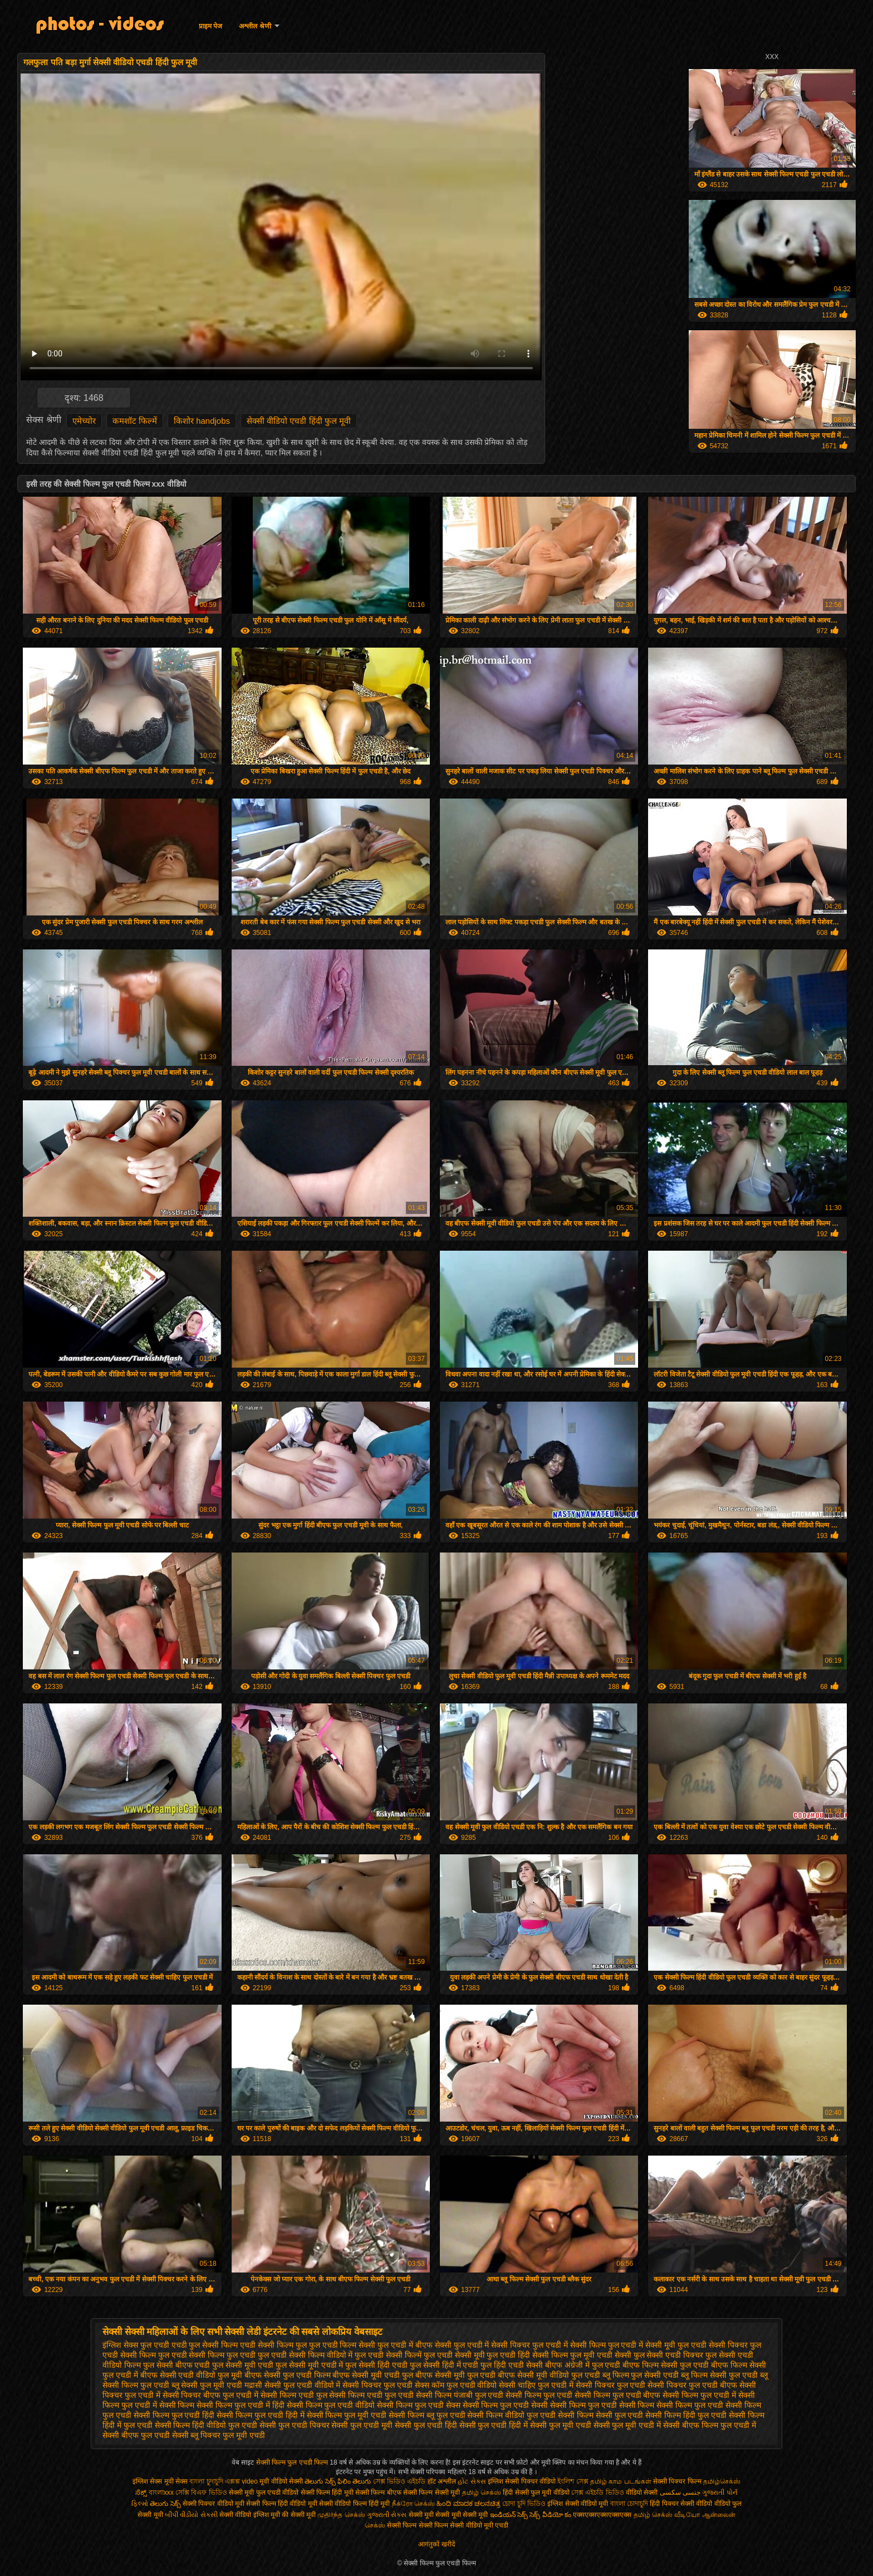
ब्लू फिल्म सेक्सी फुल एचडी (719, 2375)
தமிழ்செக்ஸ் (721, 2481)
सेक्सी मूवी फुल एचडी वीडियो (263, 2492)
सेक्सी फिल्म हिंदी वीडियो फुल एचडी (206, 2425)
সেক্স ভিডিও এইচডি (399, 2481)
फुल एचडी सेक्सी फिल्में (388, 2354)
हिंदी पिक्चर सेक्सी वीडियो (681, 2504)
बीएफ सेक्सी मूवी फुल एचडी (455, 2375)
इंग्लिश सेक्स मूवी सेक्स (161, 2481)
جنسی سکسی (680, 2492)
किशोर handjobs (202, 420)
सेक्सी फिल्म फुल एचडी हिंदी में (260, 2415)
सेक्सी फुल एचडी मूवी (362, 2425)
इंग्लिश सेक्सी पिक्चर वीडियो (522, 2481)
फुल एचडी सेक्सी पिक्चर (713, 2344)
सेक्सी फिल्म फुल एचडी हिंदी (174, 2415)
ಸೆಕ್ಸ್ (141, 2492)
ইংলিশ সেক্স (572, 2481)
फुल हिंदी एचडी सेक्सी (511, 2364)
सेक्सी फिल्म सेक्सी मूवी (431, 2492)
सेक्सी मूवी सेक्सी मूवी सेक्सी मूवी (448, 2515)
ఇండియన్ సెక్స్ (509, 2515)
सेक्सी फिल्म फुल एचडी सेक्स (418, 2405)
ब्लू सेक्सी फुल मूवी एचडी (207, 2385)
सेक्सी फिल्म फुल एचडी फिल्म (293, 2462)
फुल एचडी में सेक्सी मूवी (642, 2344)
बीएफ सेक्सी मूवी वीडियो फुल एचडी (549, 2375)
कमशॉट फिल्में (134, 420)
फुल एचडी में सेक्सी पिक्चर (492, 2344)
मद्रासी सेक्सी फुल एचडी (278, 2385)
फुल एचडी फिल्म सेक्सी (342, 2344)
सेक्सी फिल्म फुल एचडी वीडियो (331, 2405)
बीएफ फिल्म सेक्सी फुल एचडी (665, 2364)
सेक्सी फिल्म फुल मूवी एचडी (347, 2415)
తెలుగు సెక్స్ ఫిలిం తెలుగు (338, 2481)
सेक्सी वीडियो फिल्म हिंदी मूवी (354, 2504)
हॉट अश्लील (442, 2481)
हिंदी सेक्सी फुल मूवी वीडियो (536, 2492)
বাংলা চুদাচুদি (207, 2481)
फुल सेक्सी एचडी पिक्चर (669, 2354)
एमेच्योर (84, 420)
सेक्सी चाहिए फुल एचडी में (536, 2385)
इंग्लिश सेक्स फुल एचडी (135, 2344)
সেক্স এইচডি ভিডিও (598, 2492)
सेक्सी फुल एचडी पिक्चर (294, 2425)
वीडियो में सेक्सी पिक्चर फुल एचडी (364, 2385)
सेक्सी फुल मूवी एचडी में (627, 2425)
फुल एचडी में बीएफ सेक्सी (414, 2344)
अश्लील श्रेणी (255, 26)
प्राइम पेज (210, 26)
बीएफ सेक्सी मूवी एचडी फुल (372, 2375)
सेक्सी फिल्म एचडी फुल (294, 2395)
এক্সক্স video (242, 2481)
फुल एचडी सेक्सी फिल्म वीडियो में (305, 2354)
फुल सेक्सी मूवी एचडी (242, 2364)
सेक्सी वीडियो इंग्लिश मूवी (249, 2515)
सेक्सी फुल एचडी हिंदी (426, 2425)
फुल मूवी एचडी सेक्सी (600, 2354)
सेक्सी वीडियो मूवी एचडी (479, 2525)
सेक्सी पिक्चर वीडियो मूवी (214, 2504)
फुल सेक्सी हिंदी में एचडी (444, 2364)
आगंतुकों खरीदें (436, 2544)
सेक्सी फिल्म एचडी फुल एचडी (371, 2395)
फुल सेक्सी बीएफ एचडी (176, 2364)
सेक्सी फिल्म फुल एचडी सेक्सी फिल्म (602, 2405)
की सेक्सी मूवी (299, 2515)
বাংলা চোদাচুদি (630, 2504)
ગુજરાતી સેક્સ (386, 2515)
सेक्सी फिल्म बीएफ (379, 2492)
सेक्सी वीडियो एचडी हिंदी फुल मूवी (299, 420)
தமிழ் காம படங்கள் (620, 2481)
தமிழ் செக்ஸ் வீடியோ (667, 2515)
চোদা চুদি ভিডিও (524, 2504)
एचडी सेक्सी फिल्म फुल (273, 2344)
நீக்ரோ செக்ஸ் (413, 2504)
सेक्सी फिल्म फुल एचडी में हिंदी (240, 2405)
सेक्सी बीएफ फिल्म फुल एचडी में (709, 2425)
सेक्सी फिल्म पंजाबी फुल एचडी (460, 2395)
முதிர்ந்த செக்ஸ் (341, 2515)
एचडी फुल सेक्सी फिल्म (204, 2344)
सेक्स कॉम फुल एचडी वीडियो (456, 2385)
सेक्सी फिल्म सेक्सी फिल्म (418, 2525)
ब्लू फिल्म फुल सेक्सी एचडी (640, 2375)
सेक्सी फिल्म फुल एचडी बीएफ (618, 2395)
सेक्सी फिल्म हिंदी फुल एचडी (686, 2415)
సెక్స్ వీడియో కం (550, 2515)
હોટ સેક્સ (471, 2481)
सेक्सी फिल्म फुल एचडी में (699, 2395)
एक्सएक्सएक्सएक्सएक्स (602, 2515)
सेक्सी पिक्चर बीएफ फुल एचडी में (210, 2395)
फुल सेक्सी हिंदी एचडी (376, 2364)
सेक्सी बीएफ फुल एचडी (136, 2435)
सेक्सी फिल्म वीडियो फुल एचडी (511, 2415)
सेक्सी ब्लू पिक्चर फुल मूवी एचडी (218, 2435)
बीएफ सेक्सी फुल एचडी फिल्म (287, 2375)
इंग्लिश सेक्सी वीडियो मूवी (577, 2504)
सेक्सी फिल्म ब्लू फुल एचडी (427, 2415)
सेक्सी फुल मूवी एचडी (560, 2425)
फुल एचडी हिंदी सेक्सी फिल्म (527, 2354)
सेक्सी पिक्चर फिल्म (678, 2481)
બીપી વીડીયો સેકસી (191, 2515)
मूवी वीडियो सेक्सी (281, 2481)
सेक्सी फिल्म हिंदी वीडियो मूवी (281, 2504)
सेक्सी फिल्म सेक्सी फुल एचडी (601, 2415)
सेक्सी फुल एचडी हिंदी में (493, 2425)
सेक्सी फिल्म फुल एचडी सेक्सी (505, 2405)
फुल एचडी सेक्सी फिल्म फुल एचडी (207, 2354)
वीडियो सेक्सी (642, 2492)
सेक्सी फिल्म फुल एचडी (539, 2395)
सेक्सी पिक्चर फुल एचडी (611, 2385)
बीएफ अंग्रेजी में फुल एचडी (583, 2364)
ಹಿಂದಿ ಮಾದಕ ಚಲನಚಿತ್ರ (468, 2504)
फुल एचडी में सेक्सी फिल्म (569, 2344)
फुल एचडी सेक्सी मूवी (454, 2354)
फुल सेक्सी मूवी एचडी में (310, 2364)
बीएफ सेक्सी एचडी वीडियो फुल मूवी (191, 2375)
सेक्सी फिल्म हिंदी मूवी (327, 2492)
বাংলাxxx (161, 2492)
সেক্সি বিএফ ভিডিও (201, 2492)
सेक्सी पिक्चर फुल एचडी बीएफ (692, 2385)
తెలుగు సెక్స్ (165, 2504)
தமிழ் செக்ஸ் (481, 2492)
